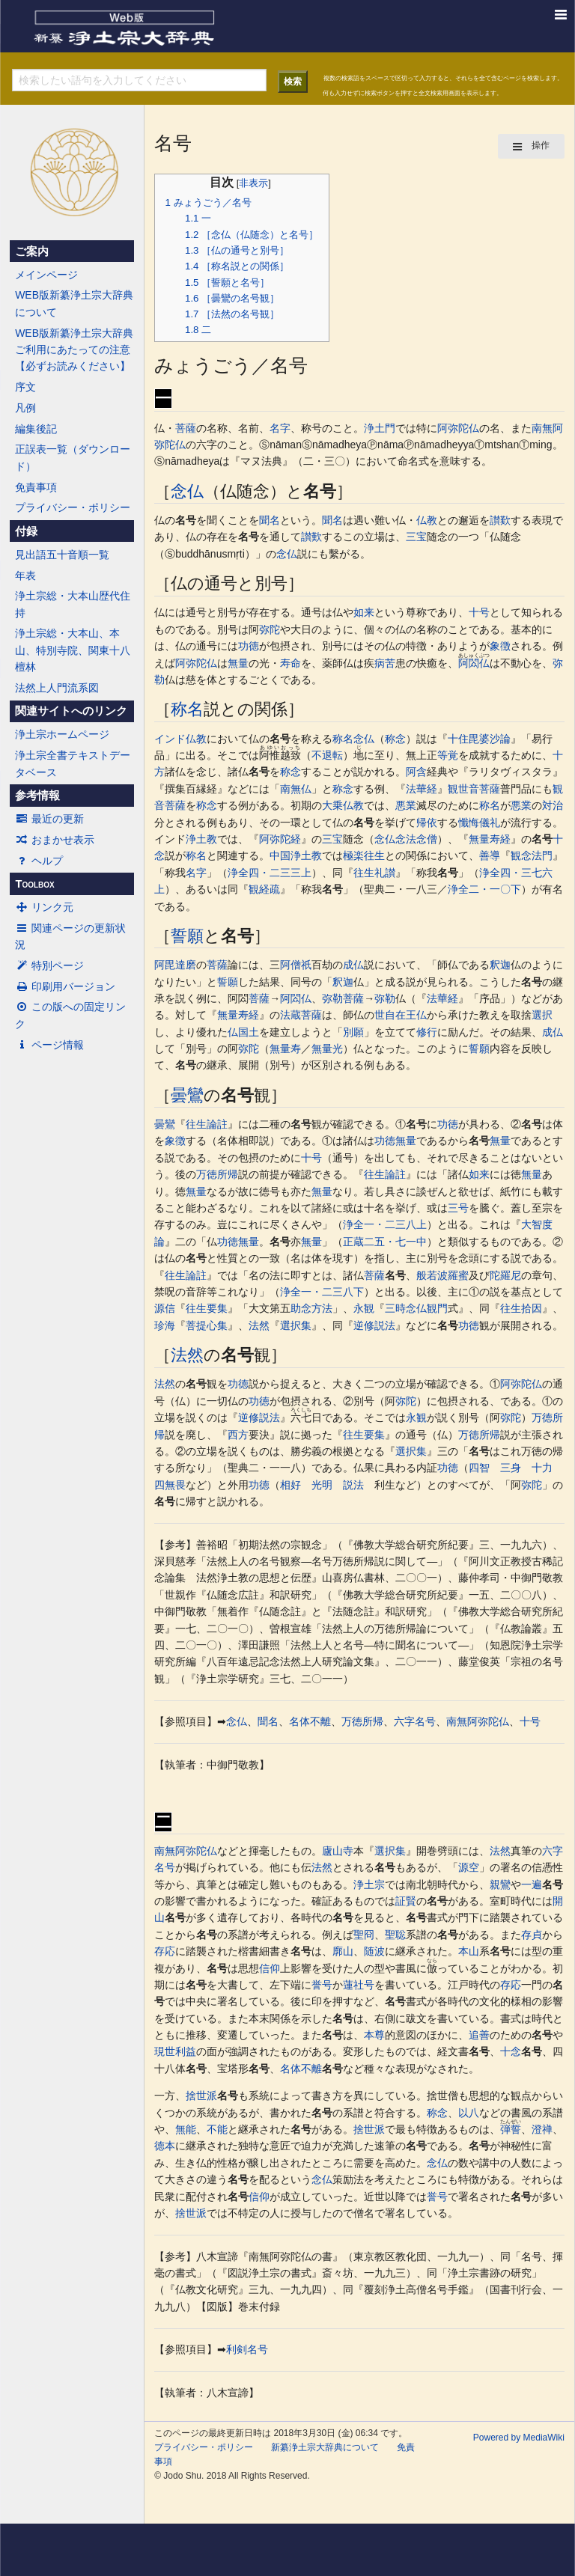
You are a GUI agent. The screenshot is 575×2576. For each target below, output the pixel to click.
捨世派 (201, 2096)
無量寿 (285, 1048)
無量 (238, 663)
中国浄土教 (296, 855)
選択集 (295, 1325)
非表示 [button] (253, 183)
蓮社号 (358, 1985)
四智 (479, 1468)
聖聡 (395, 1935)
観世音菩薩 (474, 789)
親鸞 (500, 1884)
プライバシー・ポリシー (72, 507)
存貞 (531, 1935)
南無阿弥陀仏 (477, 1721)
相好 (290, 1485)
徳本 (164, 2146)
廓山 (342, 1951)
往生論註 (207, 1124)
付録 (26, 531)
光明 (321, 1485)
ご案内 (32, 251)
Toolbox (34, 884)
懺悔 (468, 822)
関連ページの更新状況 (70, 936)
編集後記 (36, 429)
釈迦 (500, 965)
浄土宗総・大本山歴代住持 (72, 604)
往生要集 (207, 1308)
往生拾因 (521, 1308)
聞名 (269, 520)
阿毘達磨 (175, 965)
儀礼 (489, 822)
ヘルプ (39, 861)
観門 (437, 1308)
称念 (395, 739)
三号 (458, 1208)
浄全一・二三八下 (322, 1292)
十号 (479, 612)
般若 (426, 1275)
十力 (542, 1468)
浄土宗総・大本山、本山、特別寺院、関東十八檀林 (72, 650)
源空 (468, 1867)
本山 (468, 1951)
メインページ (46, 275)
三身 (510, 1468)
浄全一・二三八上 (385, 1224)
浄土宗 (369, 1884)
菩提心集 (207, 1325)
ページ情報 (49, 1045)
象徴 (500, 646)
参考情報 (37, 796)
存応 (164, 1951)
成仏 (353, 965)
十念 (510, 2051)
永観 (363, 1308)
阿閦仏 (474, 663)
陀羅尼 (505, 1275)
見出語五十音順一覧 (62, 555)
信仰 (269, 1968)
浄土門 (379, 428)
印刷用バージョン (65, 986)
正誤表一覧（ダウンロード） (72, 457)
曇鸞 (187, 1095)
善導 (489, 855)
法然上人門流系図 (57, 688)
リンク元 (44, 907)
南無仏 (295, 789)
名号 (319, 491)
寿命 (290, 663)
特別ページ (49, 965)
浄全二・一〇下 (484, 889)
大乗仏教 (343, 805)
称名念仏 (353, 739)
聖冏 (363, 1935)
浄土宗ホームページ (62, 734)
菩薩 (185, 428)
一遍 (531, 1884)
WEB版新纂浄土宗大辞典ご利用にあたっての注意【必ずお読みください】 (74, 350)
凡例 (25, 408)
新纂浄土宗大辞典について (325, 2447)
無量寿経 (490, 839)
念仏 (187, 491)
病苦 (384, 663)
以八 (468, 2113)
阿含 (416, 772)
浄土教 (201, 839)
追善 (479, 2035)
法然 (259, 1325)
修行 (426, 1032)
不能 (217, 2129)
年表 (25, 576)
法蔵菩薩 (301, 1015)
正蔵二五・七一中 (385, 1242)
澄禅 (542, 2129)
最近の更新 (49, 819)
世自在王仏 (400, 1015)
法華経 (421, 789)
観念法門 (532, 855)
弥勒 (332, 998)
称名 (187, 709)
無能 (185, 2129)
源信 (164, 1308)
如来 (363, 612)
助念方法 (311, 1308)
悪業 (405, 805)
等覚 (447, 755)
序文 (25, 387)
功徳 (248, 646)
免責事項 (36, 487)
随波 (374, 1951)
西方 (238, 1435)
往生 (374, 855)
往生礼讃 (374, 873)
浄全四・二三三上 (269, 873)
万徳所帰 (217, 1174)
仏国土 (243, 1032)
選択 (542, 1015)
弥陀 (269, 629)
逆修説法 (374, 1325)
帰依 (426, 822)
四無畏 (170, 1485)
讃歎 (500, 520)
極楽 (353, 855)
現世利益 (175, 2051)
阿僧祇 (295, 965)
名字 (280, 428)
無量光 (327, 1048)
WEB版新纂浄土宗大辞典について (74, 303)
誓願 (187, 936)
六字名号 (415, 1721)
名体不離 (310, 1721)
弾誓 (510, 2129)
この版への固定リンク (70, 1015)
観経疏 (264, 889)
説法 (353, 1485)
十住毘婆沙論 (479, 739)
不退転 (327, 755)
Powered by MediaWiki (519, 2437)
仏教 (426, 520)
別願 (353, 1032)
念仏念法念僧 (405, 839)
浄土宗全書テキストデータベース (72, 763)
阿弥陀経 (280, 839)
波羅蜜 (453, 1275)
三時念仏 (406, 1308)
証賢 (405, 1901)
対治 (552, 805)
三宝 (416, 537)
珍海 (164, 1325)
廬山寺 (337, 1851)
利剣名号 (247, 2349)
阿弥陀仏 (458, 428)
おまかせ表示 (54, 840)
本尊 (374, 2035)
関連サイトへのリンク (71, 711)
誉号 (321, 1985)
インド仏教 (180, 739)
